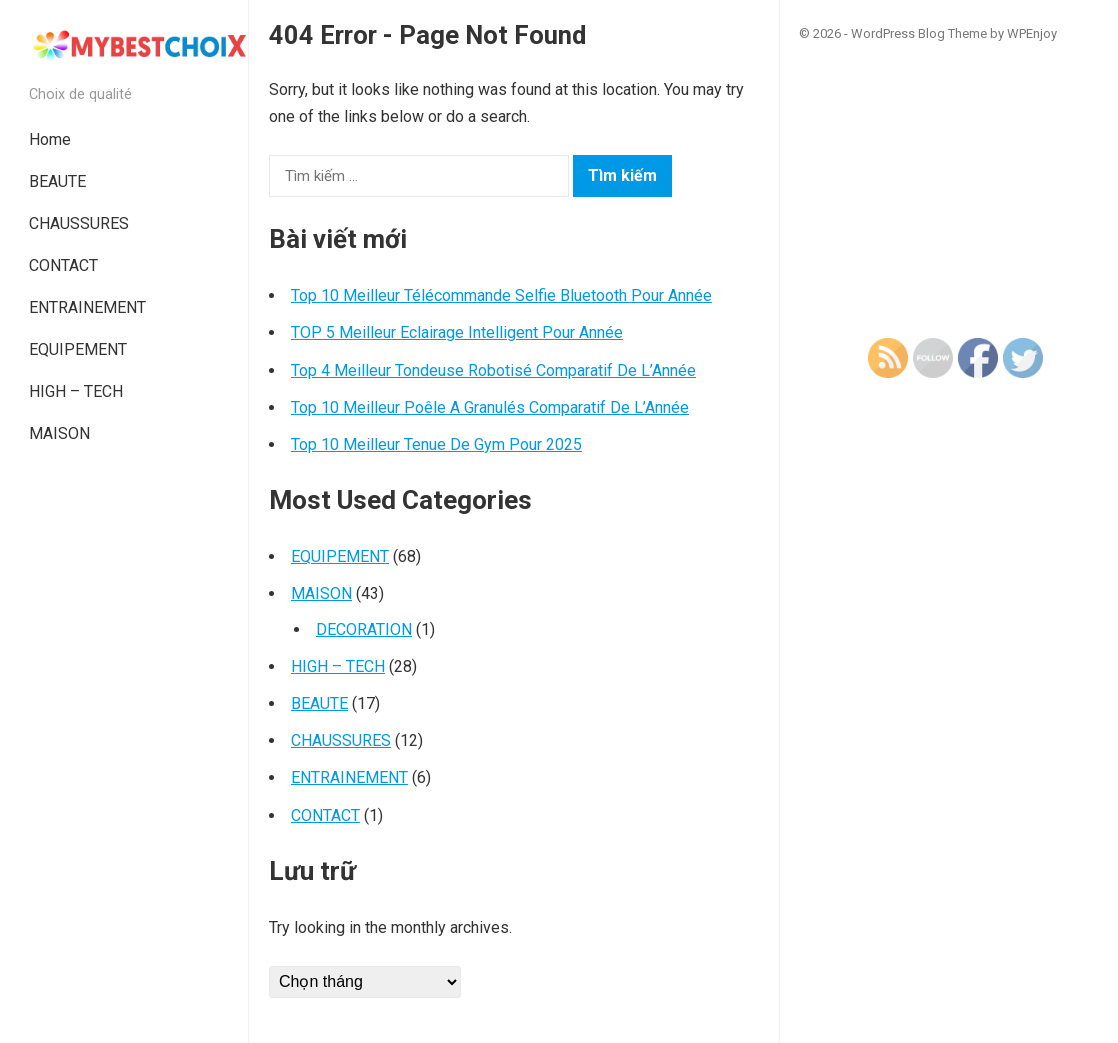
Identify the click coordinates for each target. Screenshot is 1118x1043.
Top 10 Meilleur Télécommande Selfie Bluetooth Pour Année (501, 295)
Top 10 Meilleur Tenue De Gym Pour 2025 (436, 444)
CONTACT (63, 265)
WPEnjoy (1032, 33)
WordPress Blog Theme (919, 33)
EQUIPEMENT (78, 349)
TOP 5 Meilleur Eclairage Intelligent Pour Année (457, 332)
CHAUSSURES (79, 223)
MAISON (59, 433)
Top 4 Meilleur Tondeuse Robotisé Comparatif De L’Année (493, 370)
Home (50, 139)
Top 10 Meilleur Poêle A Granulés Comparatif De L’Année (490, 407)
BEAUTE (57, 181)
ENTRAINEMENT (87, 307)
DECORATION (364, 629)
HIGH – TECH (76, 391)
